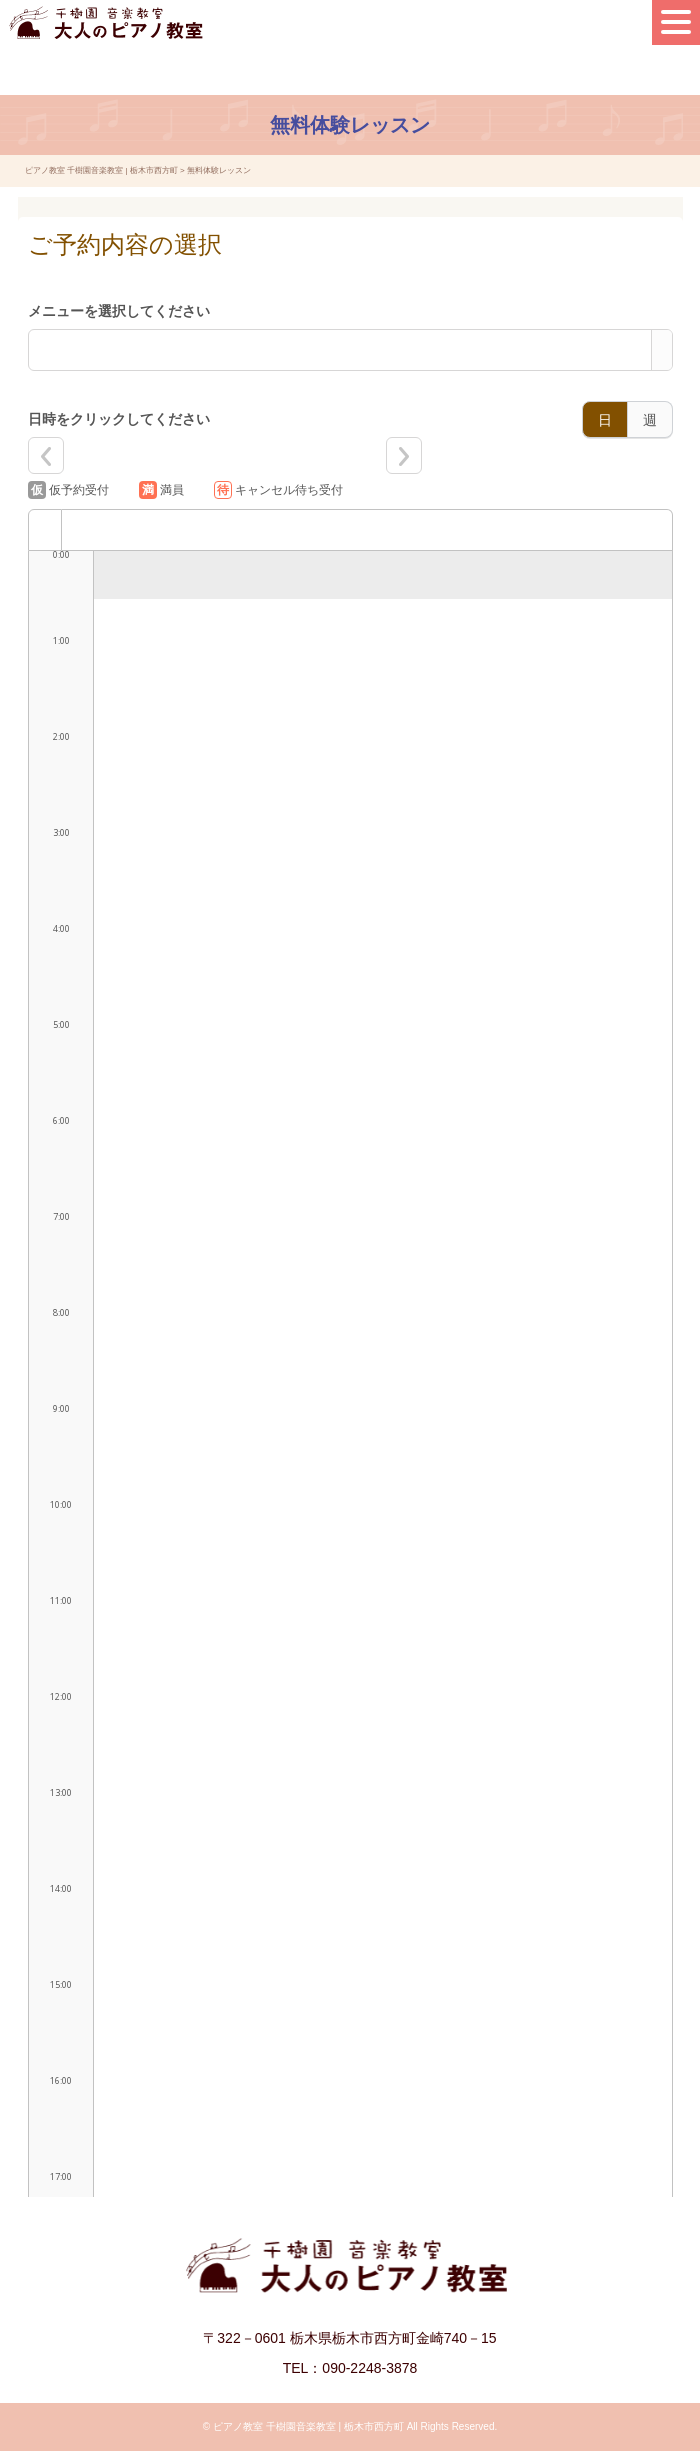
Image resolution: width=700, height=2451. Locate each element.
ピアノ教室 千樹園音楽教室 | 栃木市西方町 (308, 2426)
